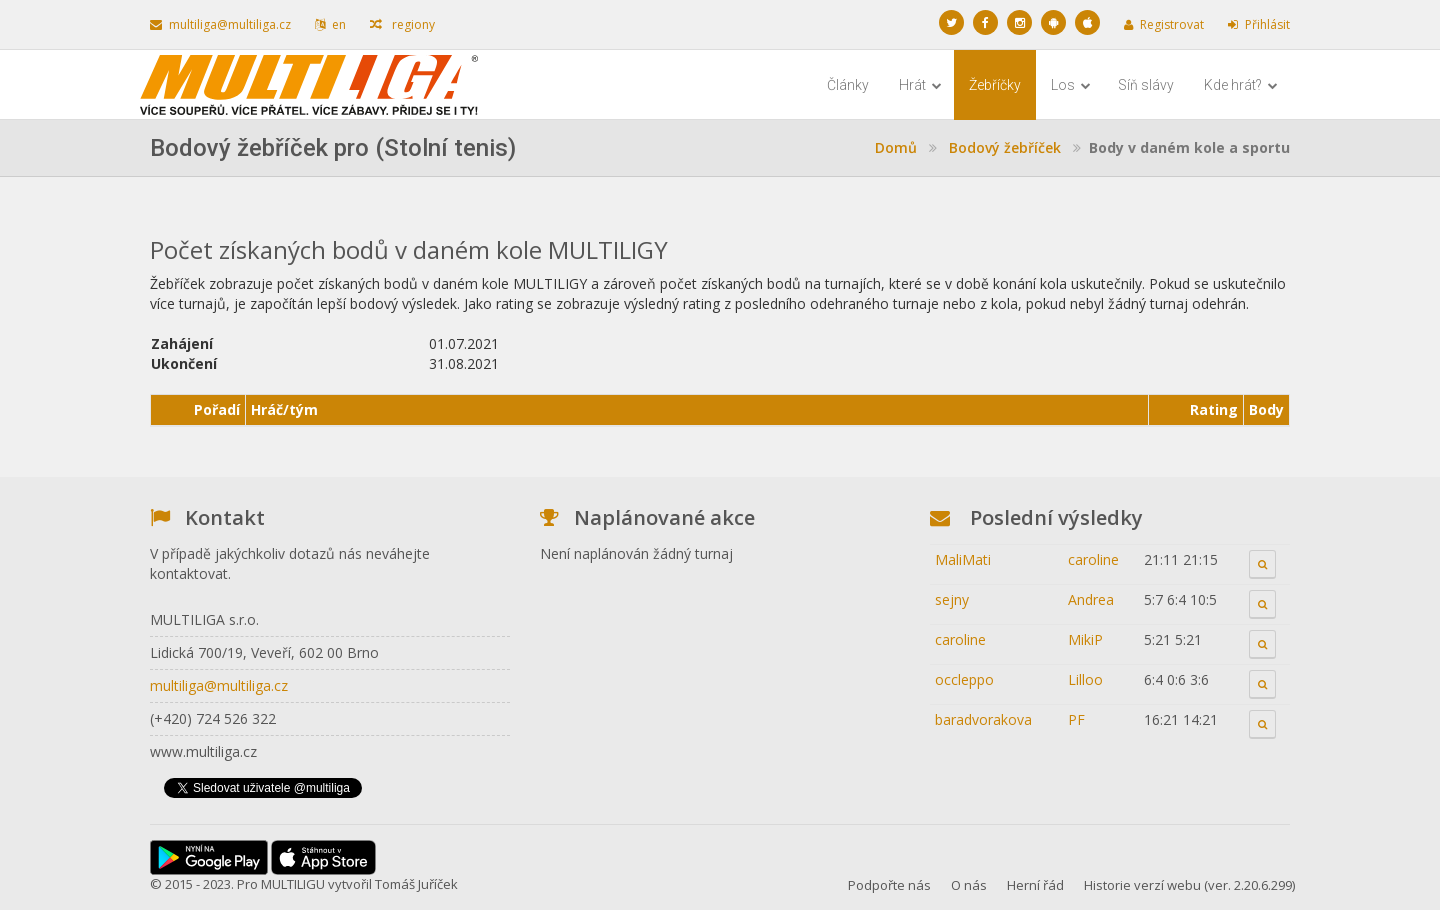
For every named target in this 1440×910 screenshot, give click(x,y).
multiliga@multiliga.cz (220, 24)
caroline (1093, 559)
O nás (969, 885)
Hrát (920, 85)
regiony (402, 24)
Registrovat (1164, 24)
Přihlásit (1259, 24)
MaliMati (963, 559)
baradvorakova (983, 719)
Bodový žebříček (1005, 147)
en (330, 24)
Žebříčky (995, 85)
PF (1076, 719)
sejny (952, 599)
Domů (896, 147)
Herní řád (1035, 885)
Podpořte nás (889, 885)
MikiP (1085, 639)
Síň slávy (1146, 85)
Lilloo (1085, 679)
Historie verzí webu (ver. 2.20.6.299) (1189, 885)
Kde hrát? (1241, 85)
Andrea (1091, 599)
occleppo (964, 679)
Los (1071, 85)
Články (848, 85)
